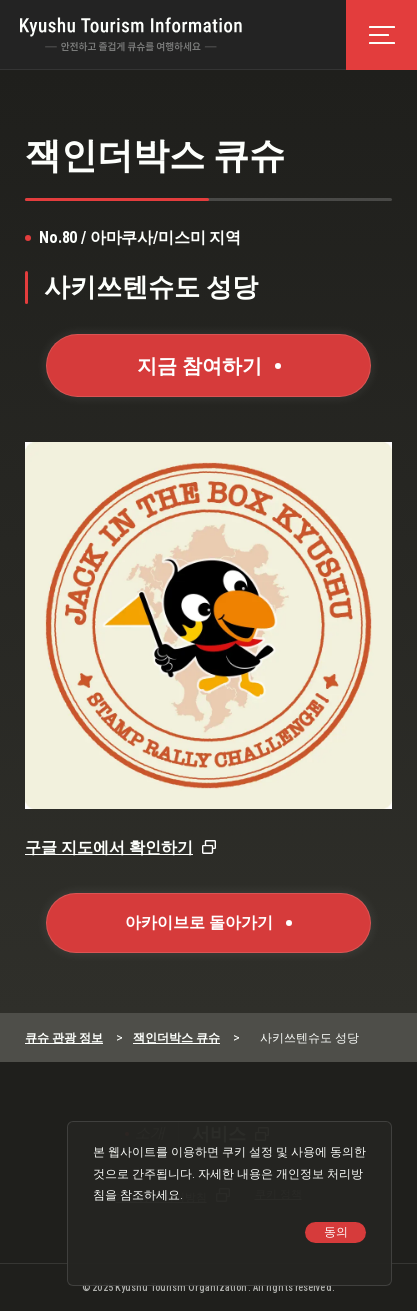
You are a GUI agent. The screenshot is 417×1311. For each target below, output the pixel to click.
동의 (336, 1232)
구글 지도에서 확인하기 (109, 847)
